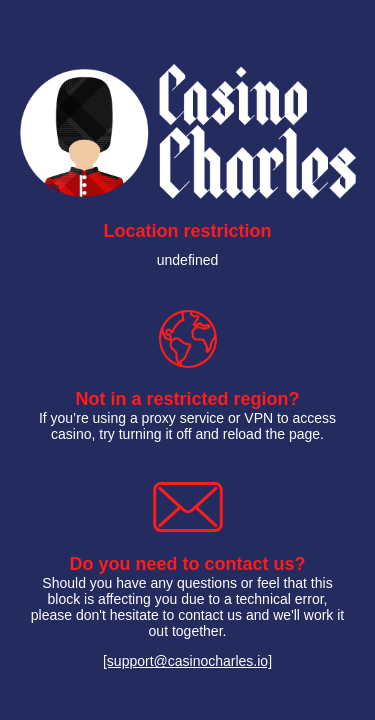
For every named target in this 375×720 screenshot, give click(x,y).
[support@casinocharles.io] (187, 661)
